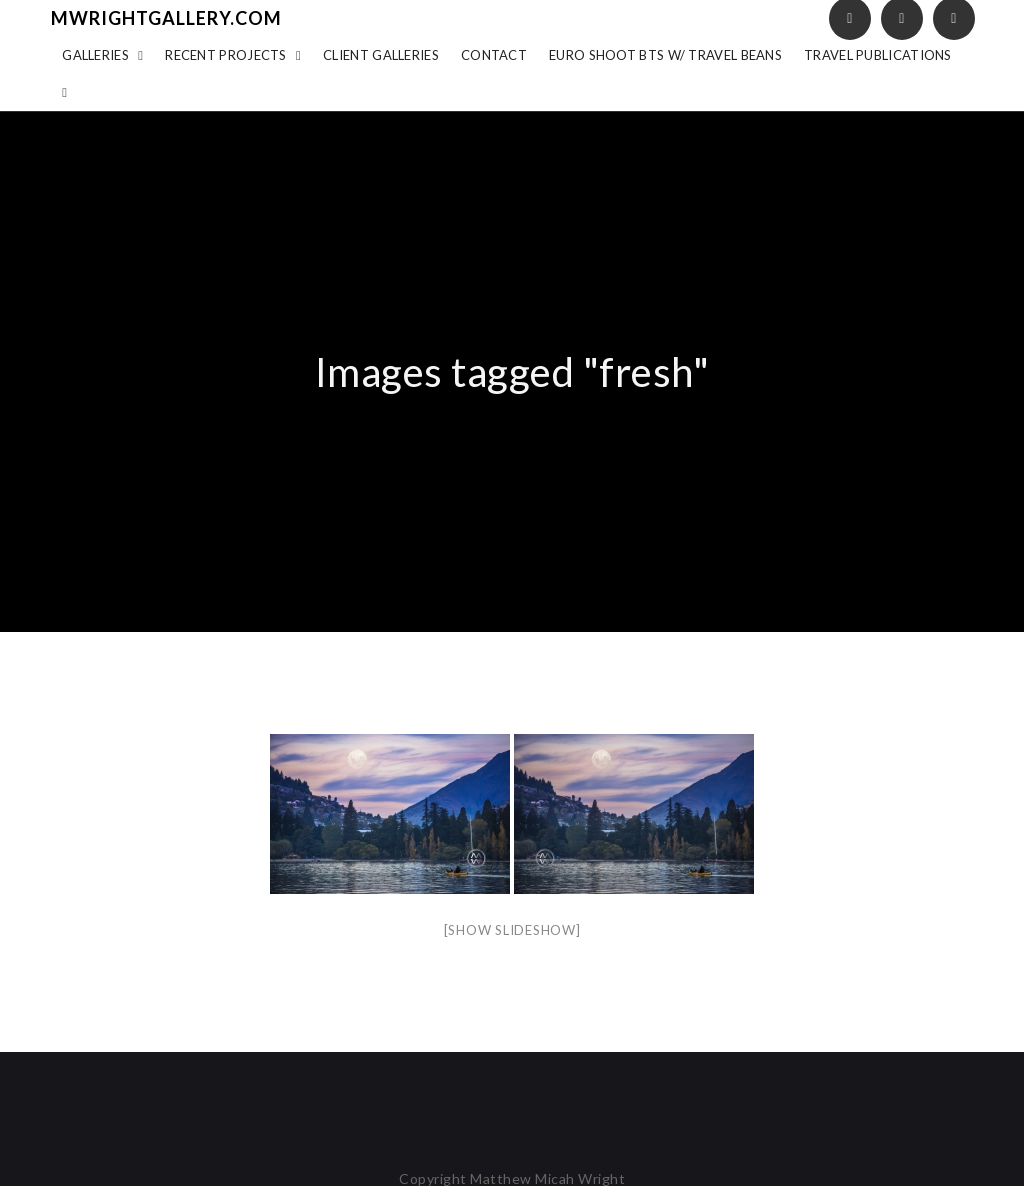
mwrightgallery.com (166, 18)
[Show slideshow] (512, 930)
